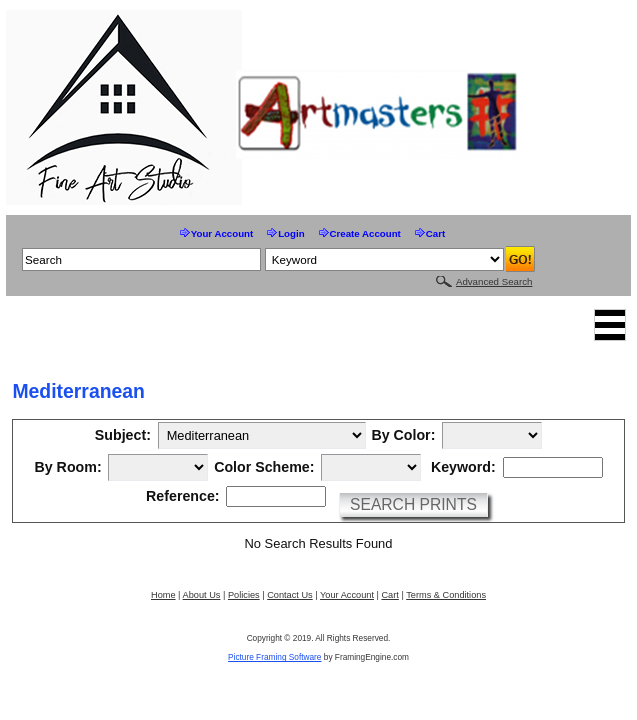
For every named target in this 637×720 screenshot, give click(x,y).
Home (163, 595)
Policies (244, 595)
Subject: (123, 435)
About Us (202, 595)
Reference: (183, 496)
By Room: (67, 467)
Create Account (365, 233)
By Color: (403, 435)
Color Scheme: (264, 467)
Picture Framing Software (274, 657)
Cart (435, 233)
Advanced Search (494, 281)
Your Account (222, 233)
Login (291, 233)
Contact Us (290, 595)
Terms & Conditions (446, 595)
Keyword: (463, 467)
